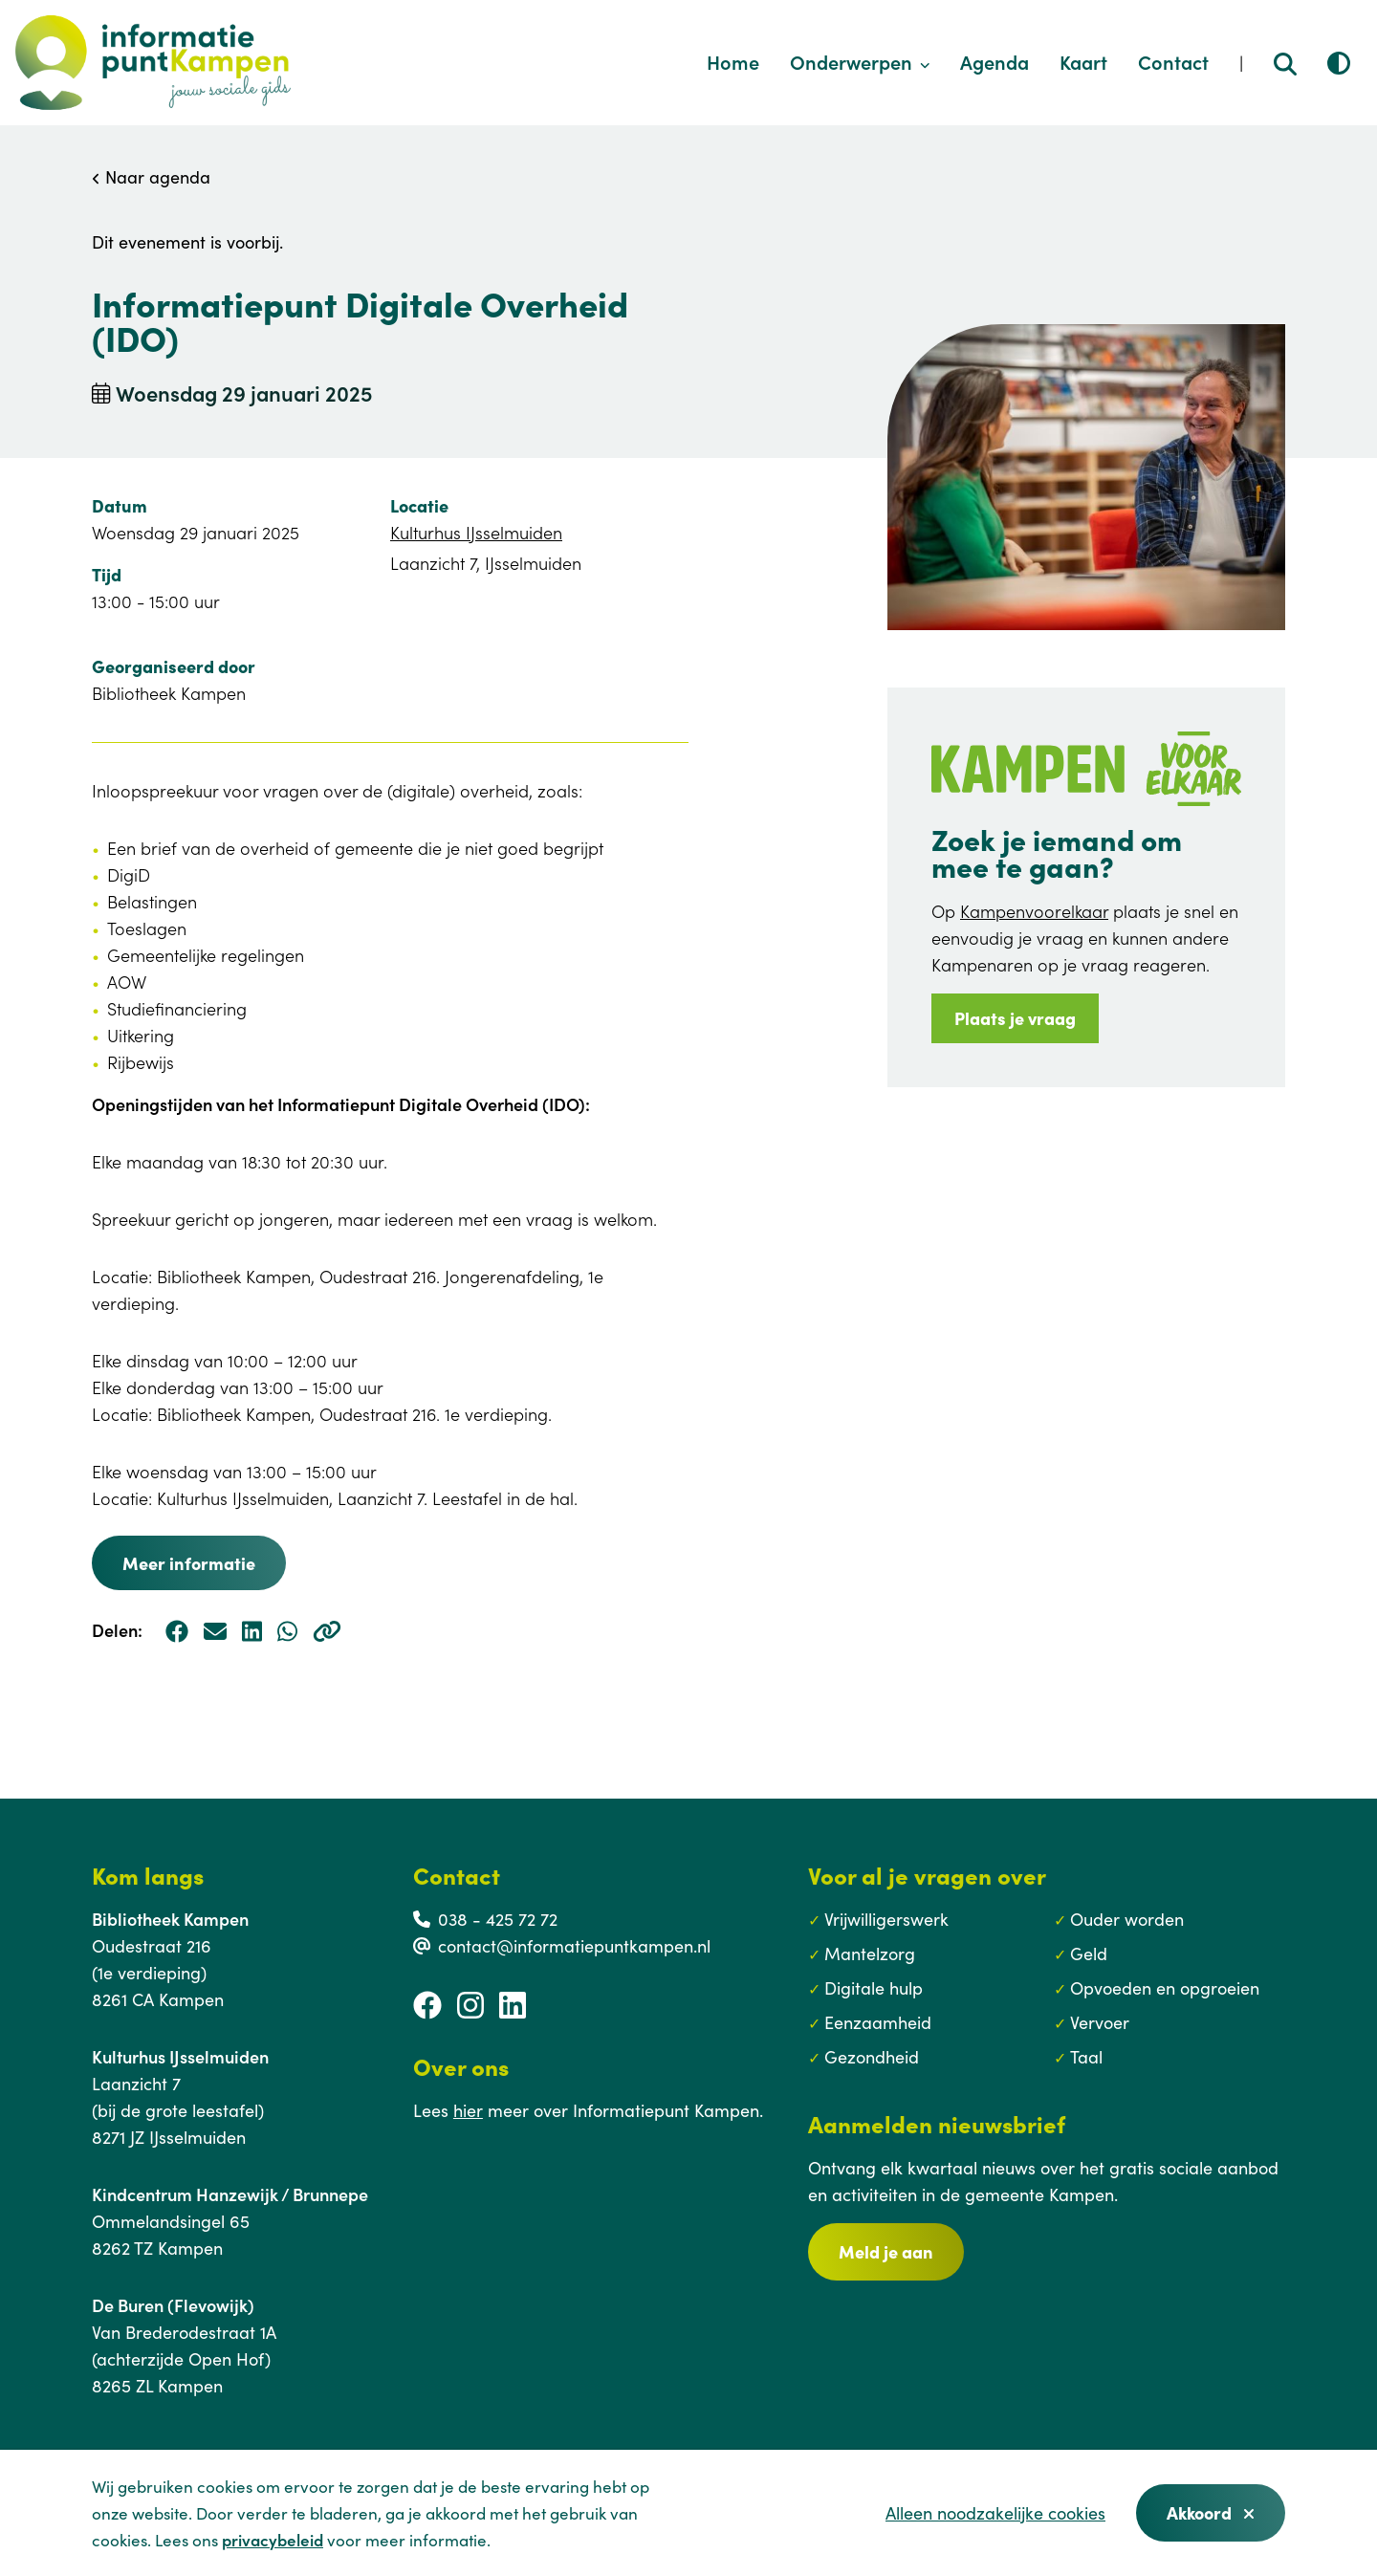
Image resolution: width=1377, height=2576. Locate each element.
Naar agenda (151, 176)
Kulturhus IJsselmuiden (476, 532)
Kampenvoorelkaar (1034, 911)
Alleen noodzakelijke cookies (995, 2512)
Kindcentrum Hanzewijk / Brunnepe (230, 2194)
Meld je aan (886, 2251)
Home (733, 61)
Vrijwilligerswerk (886, 1919)
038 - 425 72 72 (497, 1919)
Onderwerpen (860, 61)
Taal (1086, 2056)
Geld (1088, 1953)
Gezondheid (871, 2056)
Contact (1173, 61)
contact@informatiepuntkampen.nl (574, 1945)
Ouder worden (1127, 1919)
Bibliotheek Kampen (170, 1919)
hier (468, 2110)
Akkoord (1211, 2512)
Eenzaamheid (877, 2022)
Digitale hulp (873, 1987)
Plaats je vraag (1015, 1018)
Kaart (1083, 61)
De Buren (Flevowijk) (173, 2305)
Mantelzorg (869, 1953)
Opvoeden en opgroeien (1164, 1987)
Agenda (994, 61)
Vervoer (1099, 2022)
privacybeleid (272, 2539)
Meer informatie (188, 1563)
